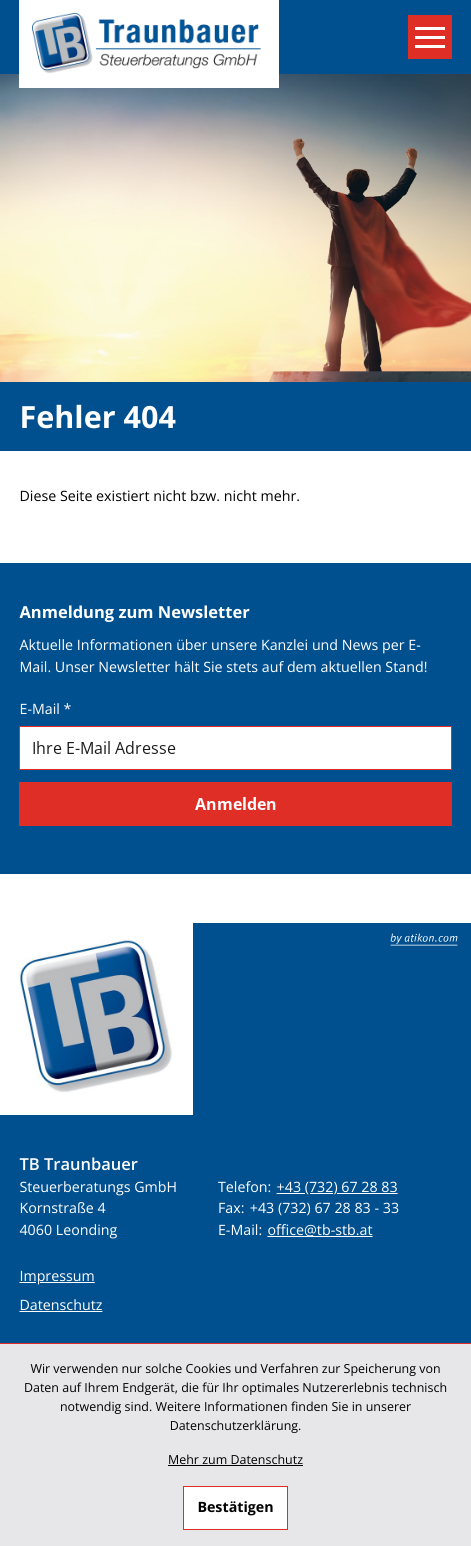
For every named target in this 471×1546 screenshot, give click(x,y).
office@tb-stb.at (319, 1230)
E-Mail (45, 709)
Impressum (56, 1276)
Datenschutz (60, 1305)
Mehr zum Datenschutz (235, 1459)
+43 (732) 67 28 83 (337, 1187)
